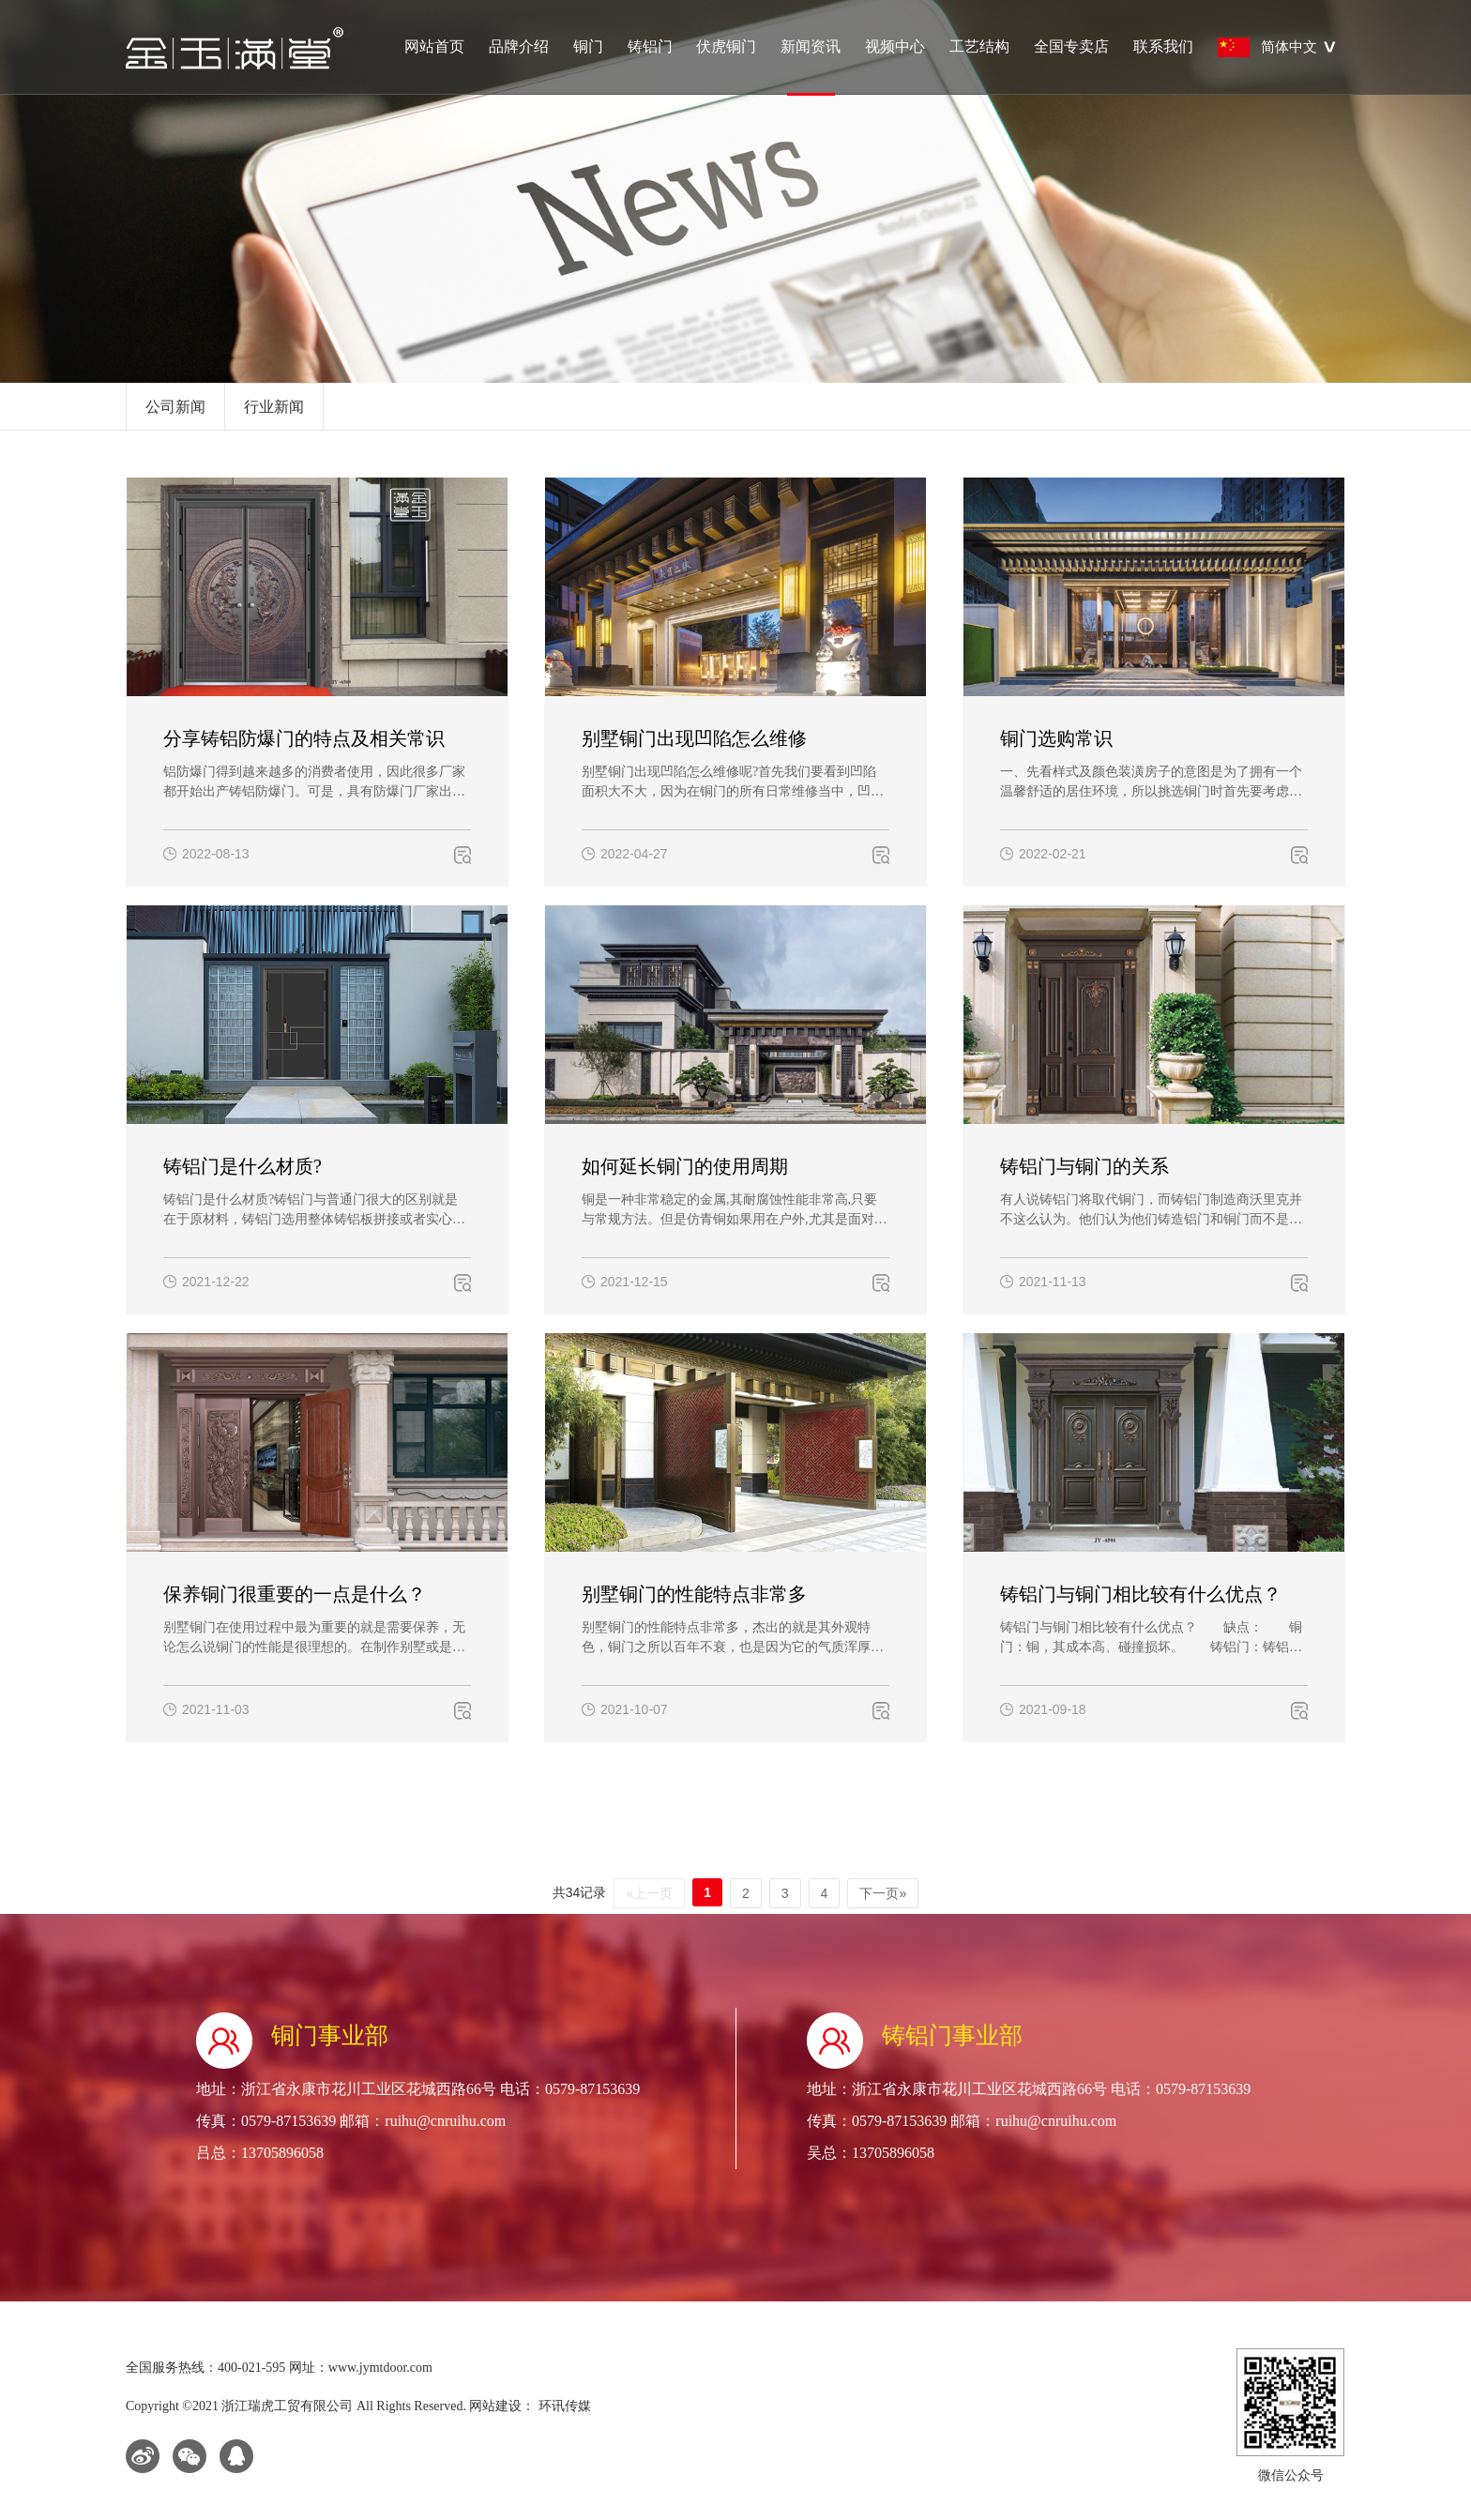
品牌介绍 (519, 46)
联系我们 (1163, 46)
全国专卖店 (1071, 46)
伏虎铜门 (726, 46)
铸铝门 (650, 46)
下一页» (882, 1893)
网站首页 (434, 46)
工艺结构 (979, 46)
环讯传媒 (563, 2406)
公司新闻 (175, 407)
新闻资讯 (811, 66)
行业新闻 (274, 407)
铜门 (588, 46)
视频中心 (895, 46)
